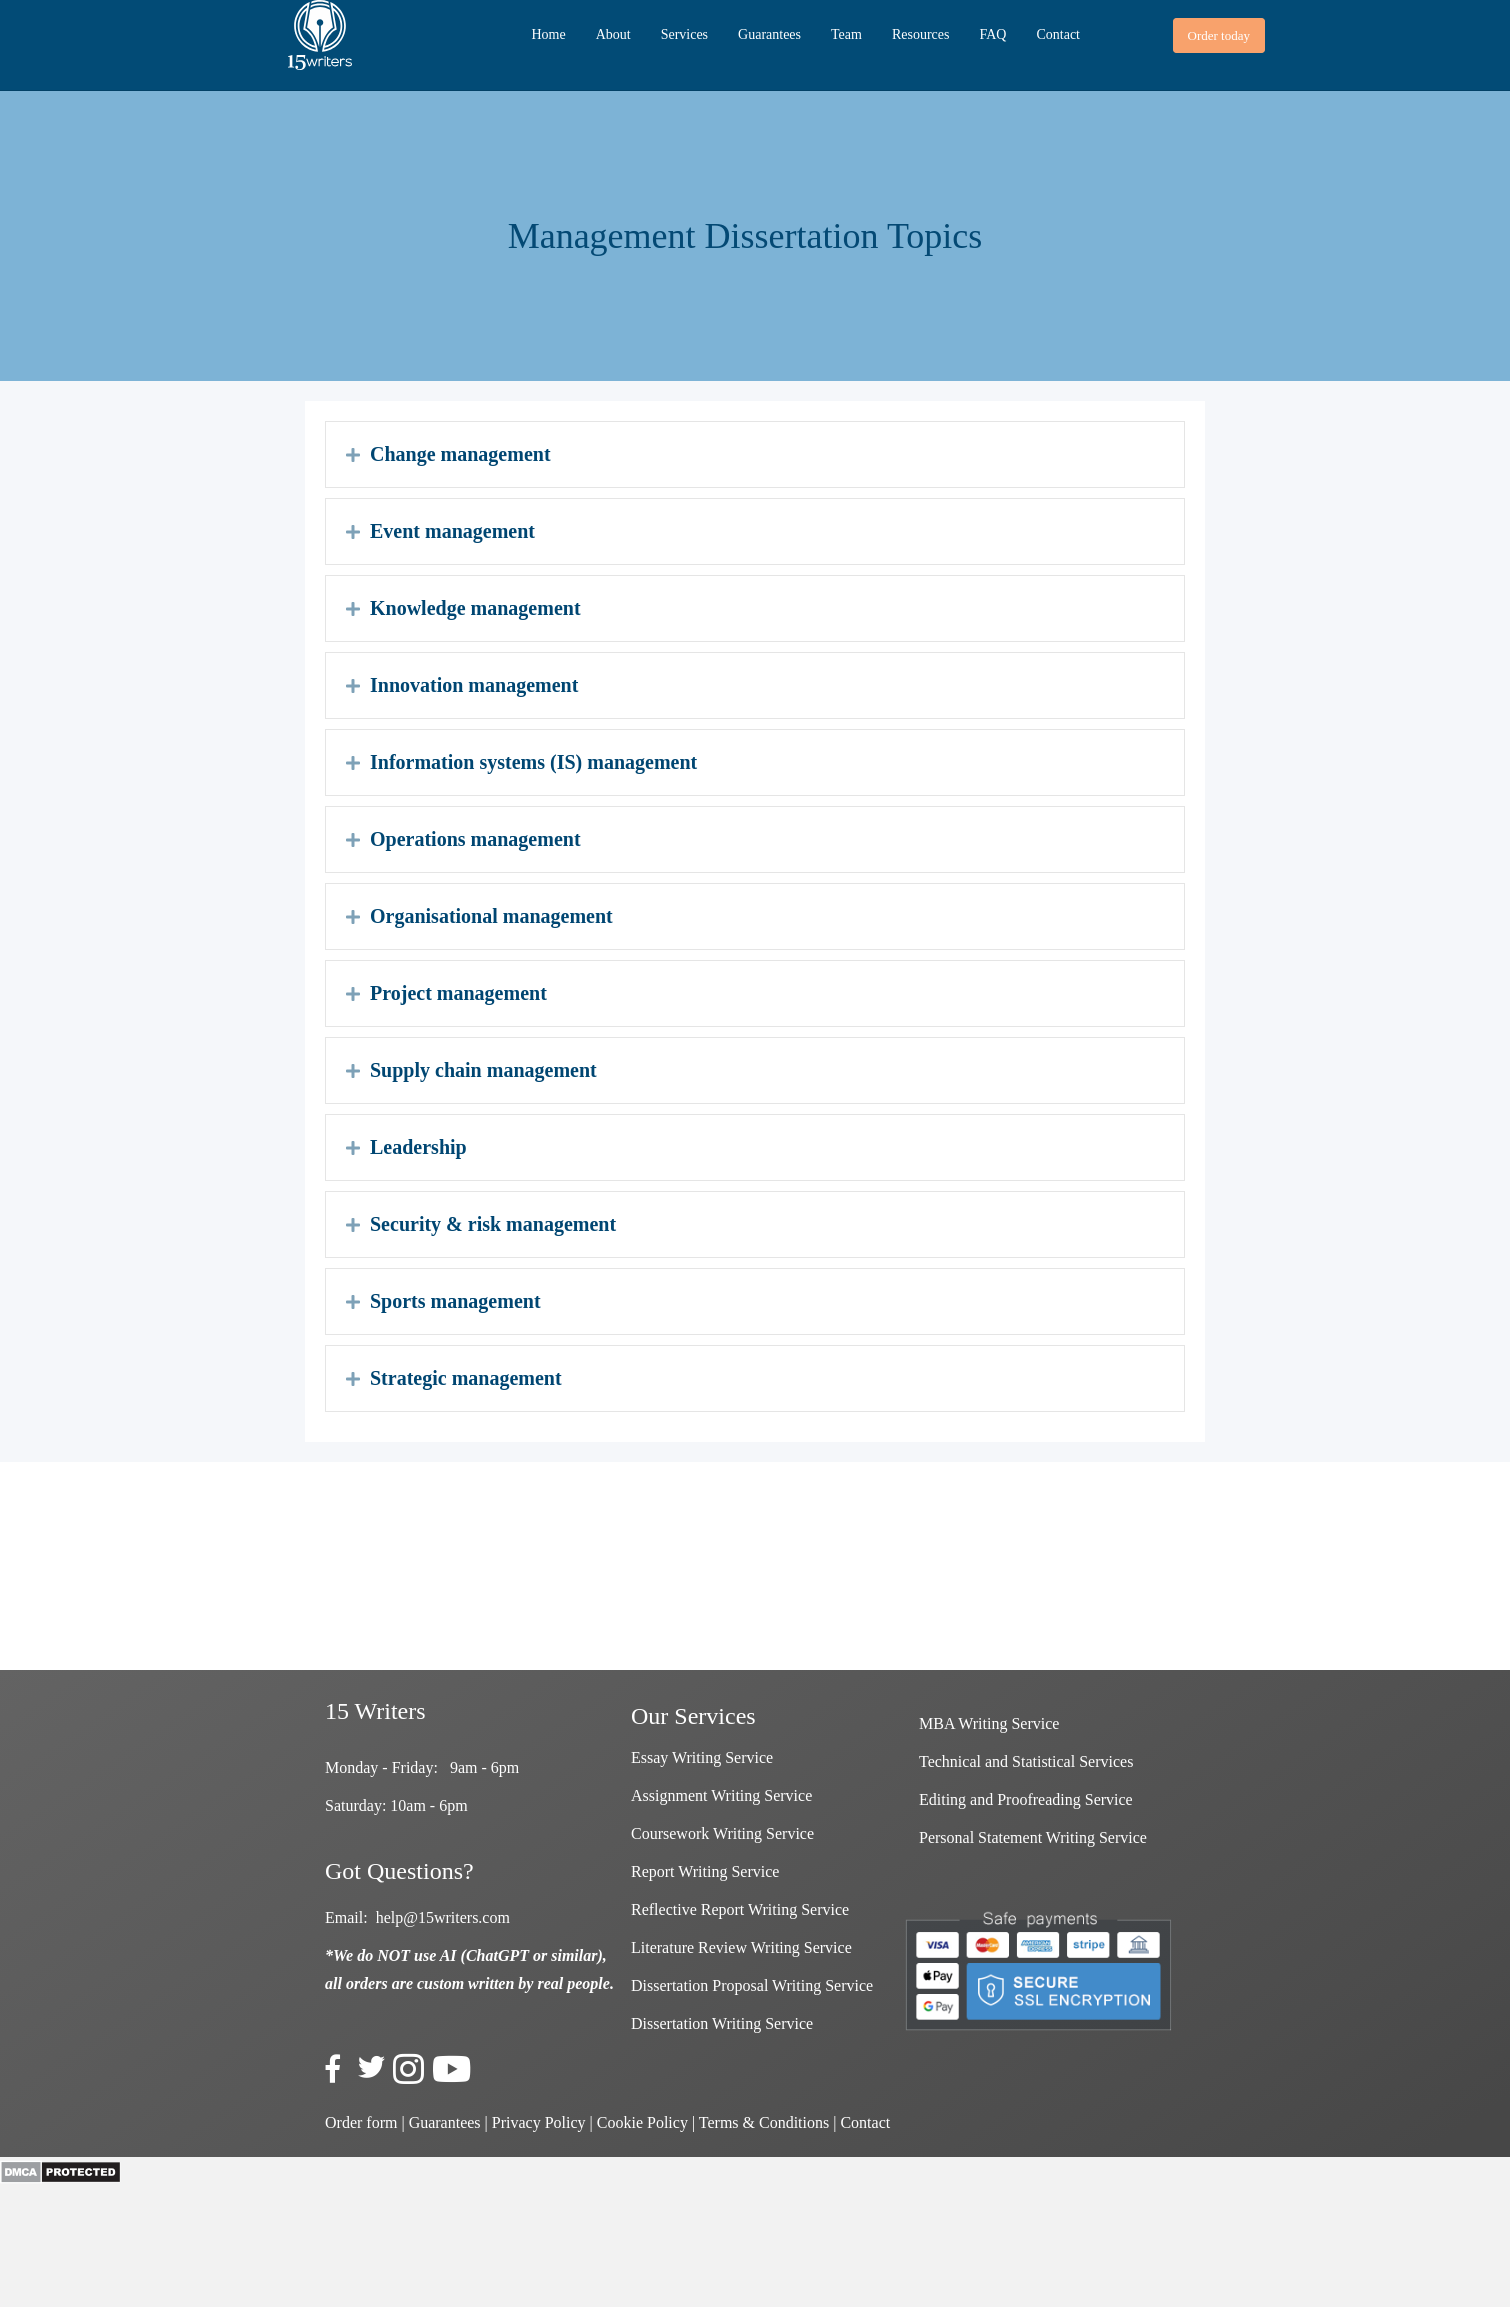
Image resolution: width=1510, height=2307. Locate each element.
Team (846, 34)
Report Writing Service (705, 1871)
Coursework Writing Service (722, 1833)
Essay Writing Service (702, 1757)
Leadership (418, 1147)
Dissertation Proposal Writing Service (752, 1985)
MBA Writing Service (989, 1723)
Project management (458, 993)
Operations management (475, 839)
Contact (1058, 34)
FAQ (992, 34)
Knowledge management (475, 608)
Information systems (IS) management (533, 762)
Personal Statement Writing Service (1033, 1837)
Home (548, 34)
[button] (1219, 35)
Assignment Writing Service (721, 1795)
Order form (361, 2122)
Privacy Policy (539, 2122)
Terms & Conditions (764, 2122)
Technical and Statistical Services (1026, 1761)
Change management (460, 454)
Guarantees (769, 34)
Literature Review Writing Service (741, 1947)
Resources (921, 34)
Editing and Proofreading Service (1026, 1799)
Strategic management (466, 1378)
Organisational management (491, 916)
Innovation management (474, 685)
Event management (452, 531)
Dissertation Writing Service (722, 2023)
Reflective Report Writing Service (740, 1909)
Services (684, 34)
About (613, 34)
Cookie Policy (642, 2122)
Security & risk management (493, 1224)
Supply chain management (483, 1070)
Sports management (455, 1301)
